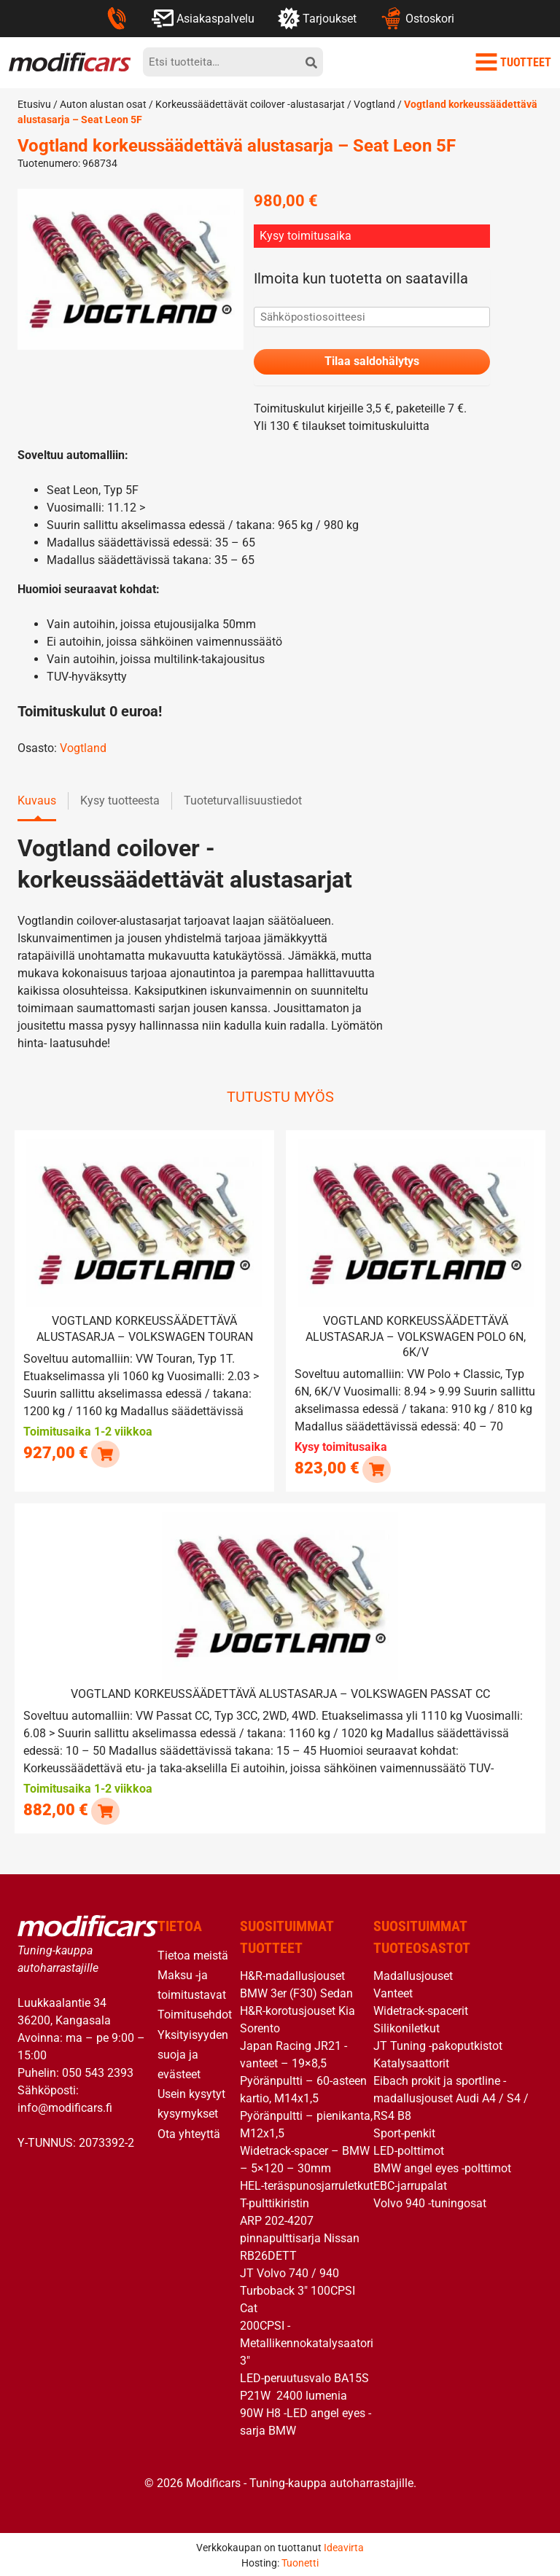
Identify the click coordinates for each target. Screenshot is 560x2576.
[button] (104, 1452)
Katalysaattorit (411, 2060)
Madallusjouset (413, 1973)
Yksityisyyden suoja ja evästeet (193, 2051)
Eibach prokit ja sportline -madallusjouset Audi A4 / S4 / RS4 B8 (451, 2095)
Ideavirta (344, 2544)
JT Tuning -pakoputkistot (437, 2043)
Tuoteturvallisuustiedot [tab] (243, 801)
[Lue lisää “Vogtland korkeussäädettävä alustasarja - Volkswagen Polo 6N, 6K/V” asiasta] (375, 1468)
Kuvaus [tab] (37, 801)
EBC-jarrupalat (410, 2183)
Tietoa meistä (193, 1953)
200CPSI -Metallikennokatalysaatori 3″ (306, 2340)
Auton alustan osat (103, 104)
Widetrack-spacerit (420, 2008)
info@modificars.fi (65, 2105)
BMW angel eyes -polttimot (442, 2165)
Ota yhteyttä (189, 2131)
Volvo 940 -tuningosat (429, 2200)
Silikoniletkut (406, 2025)
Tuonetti (300, 2560)
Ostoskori (417, 18)
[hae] (311, 62)
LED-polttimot (408, 2148)
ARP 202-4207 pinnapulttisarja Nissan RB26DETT (299, 2235)
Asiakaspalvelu (203, 18)
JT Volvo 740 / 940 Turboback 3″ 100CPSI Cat (297, 2287)
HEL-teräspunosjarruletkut (306, 2183)
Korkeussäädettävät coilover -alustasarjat (250, 104)
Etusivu (34, 104)
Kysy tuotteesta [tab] (120, 801)
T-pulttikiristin (274, 2200)
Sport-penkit (404, 2130)
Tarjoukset (317, 18)
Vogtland (374, 104)
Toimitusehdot (195, 2012)
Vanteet (393, 1990)
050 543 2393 (97, 2070)
